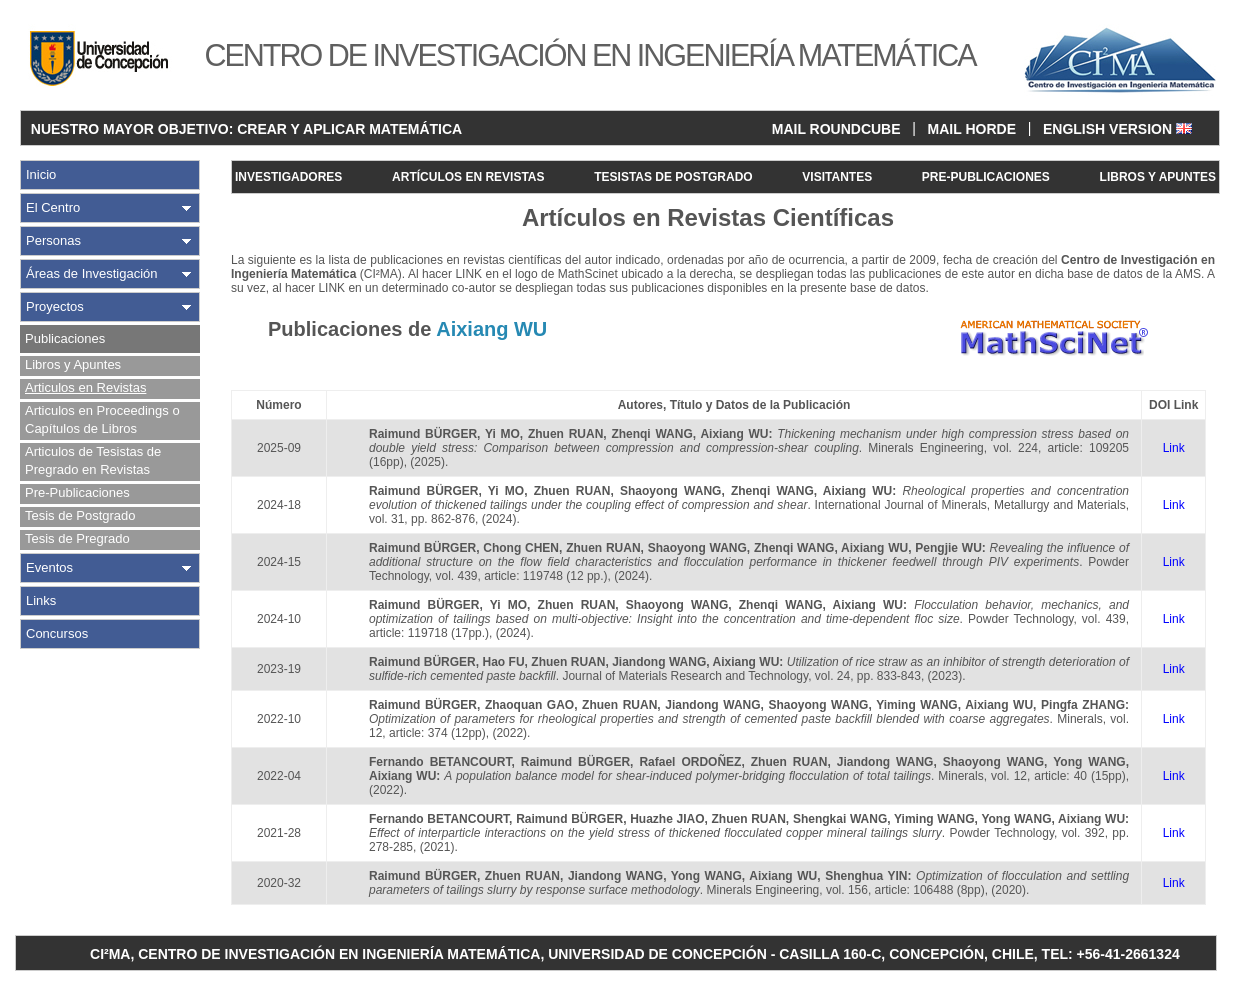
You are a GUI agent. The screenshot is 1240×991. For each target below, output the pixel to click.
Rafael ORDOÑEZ (690, 762)
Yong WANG (1089, 762)
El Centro (53, 207)
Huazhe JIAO (667, 819)
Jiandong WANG (659, 662)
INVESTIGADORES (288, 177)
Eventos (49, 567)
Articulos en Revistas (85, 387)
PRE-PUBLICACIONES (986, 177)
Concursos (57, 633)
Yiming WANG (917, 705)
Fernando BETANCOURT (440, 762)
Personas (53, 240)
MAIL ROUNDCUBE (836, 129)
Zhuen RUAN (565, 434)
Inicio (41, 174)
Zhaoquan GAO (529, 705)
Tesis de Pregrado (77, 538)
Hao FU (504, 662)
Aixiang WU (734, 434)
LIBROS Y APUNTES (1158, 177)
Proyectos (55, 306)
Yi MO (502, 434)
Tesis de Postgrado (80, 515)
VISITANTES (837, 177)
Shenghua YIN (866, 876)
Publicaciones (65, 338)
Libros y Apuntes (73, 364)
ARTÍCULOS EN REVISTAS (468, 177)
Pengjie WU (948, 548)
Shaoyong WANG (670, 491)
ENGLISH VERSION (1117, 129)
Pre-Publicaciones (77, 492)
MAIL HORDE (972, 129)
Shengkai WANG (840, 819)
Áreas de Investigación (92, 273)
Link (1174, 448)
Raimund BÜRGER (423, 434)
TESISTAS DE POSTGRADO (673, 177)
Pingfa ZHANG (1083, 705)
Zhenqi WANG (651, 434)
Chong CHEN (521, 548)
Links (41, 600)
